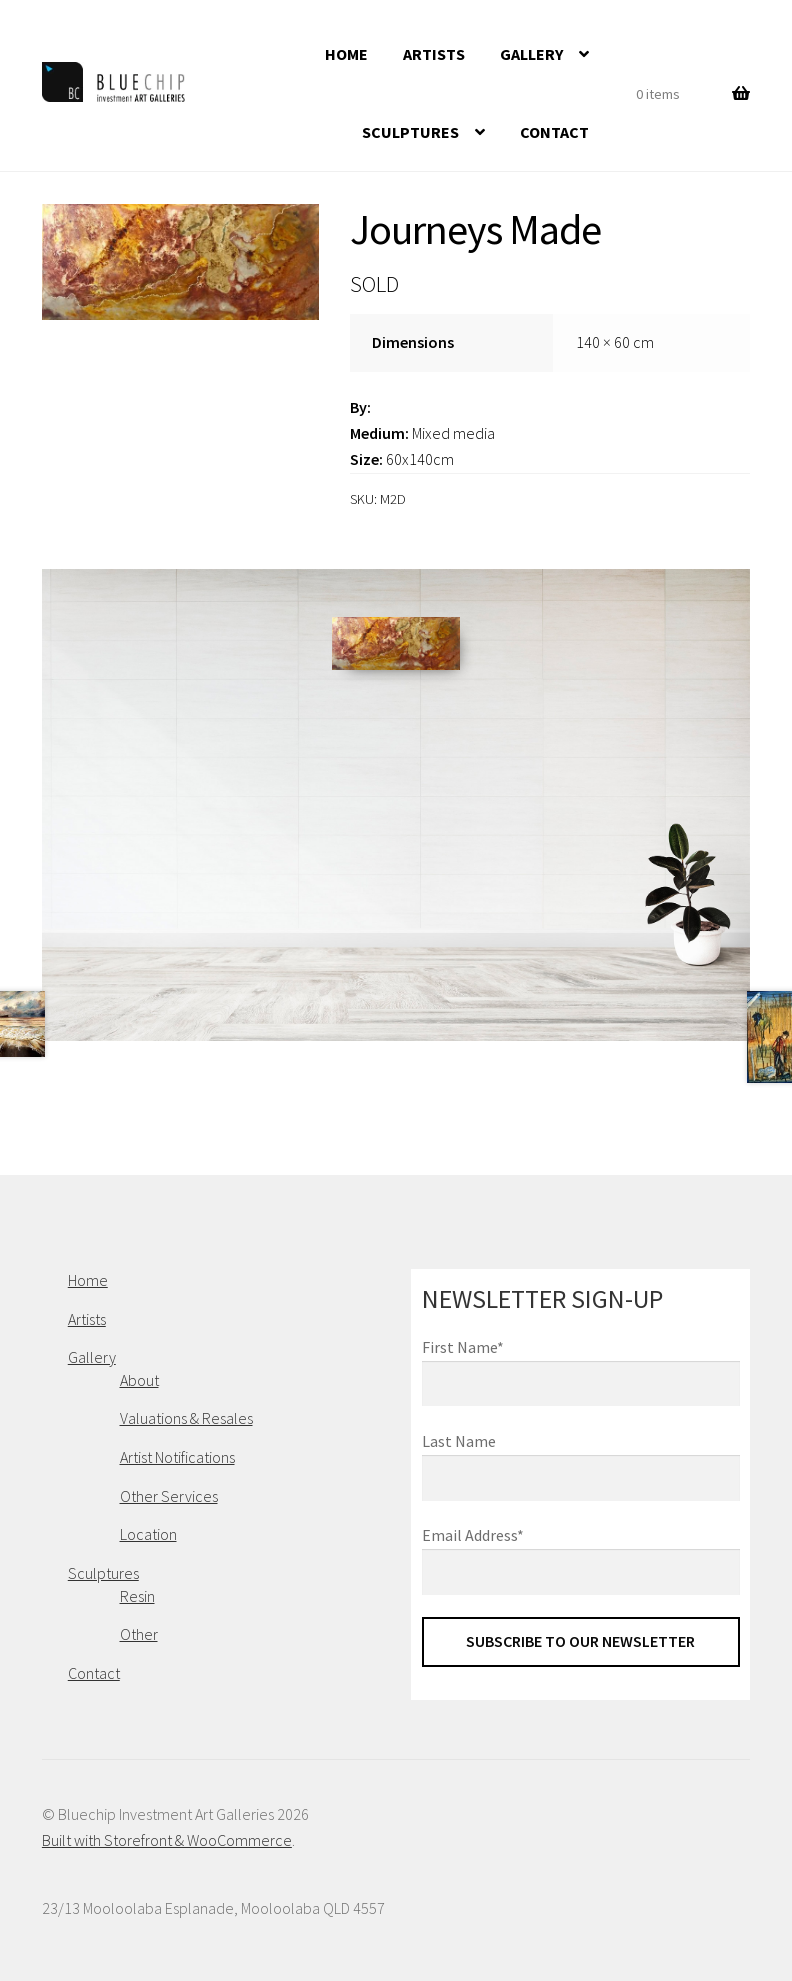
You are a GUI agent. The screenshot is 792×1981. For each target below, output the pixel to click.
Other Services (169, 1496)
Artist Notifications (177, 1457)
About (139, 1380)
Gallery (531, 54)
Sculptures (410, 132)
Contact (554, 132)
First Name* (463, 1347)
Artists (434, 54)
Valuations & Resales (186, 1418)
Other (139, 1634)
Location (148, 1534)
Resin (137, 1596)
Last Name (459, 1441)
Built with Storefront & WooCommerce (167, 1840)
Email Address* (473, 1535)
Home (346, 54)
